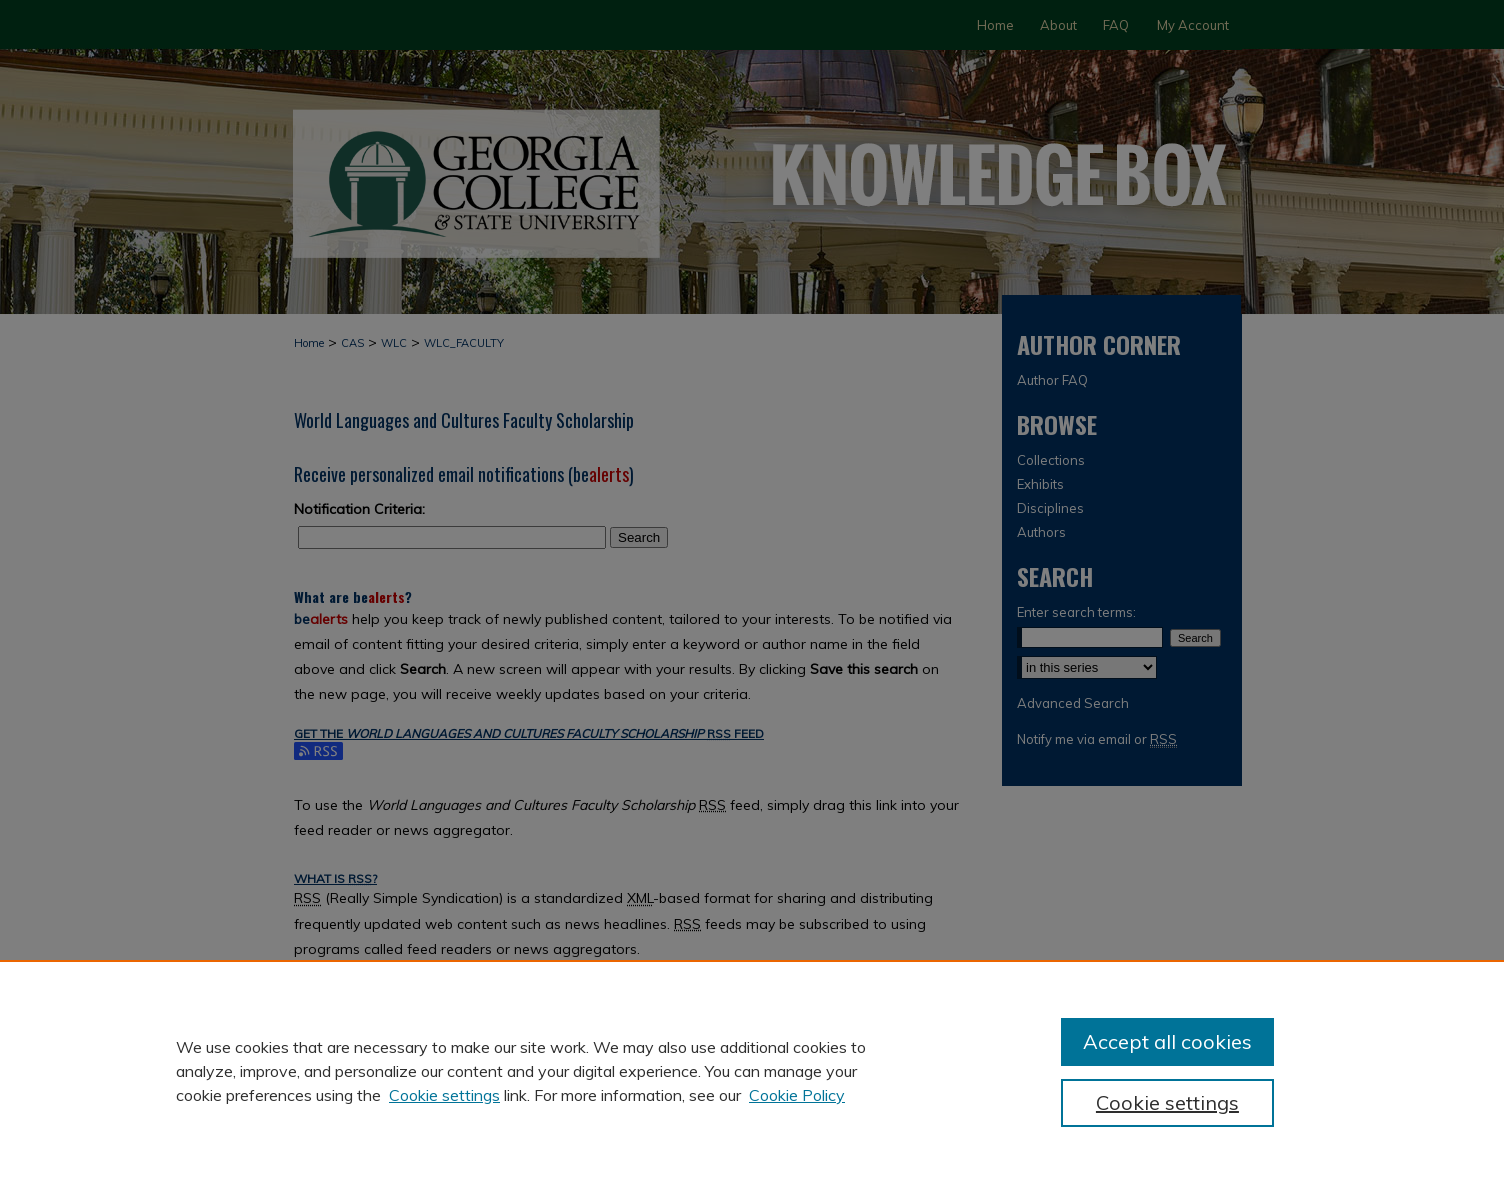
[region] (752, 1070)
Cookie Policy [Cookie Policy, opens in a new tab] (797, 1095)
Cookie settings (444, 1095)
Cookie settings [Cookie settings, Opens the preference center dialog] (1167, 1102)
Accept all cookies (1167, 1041)
